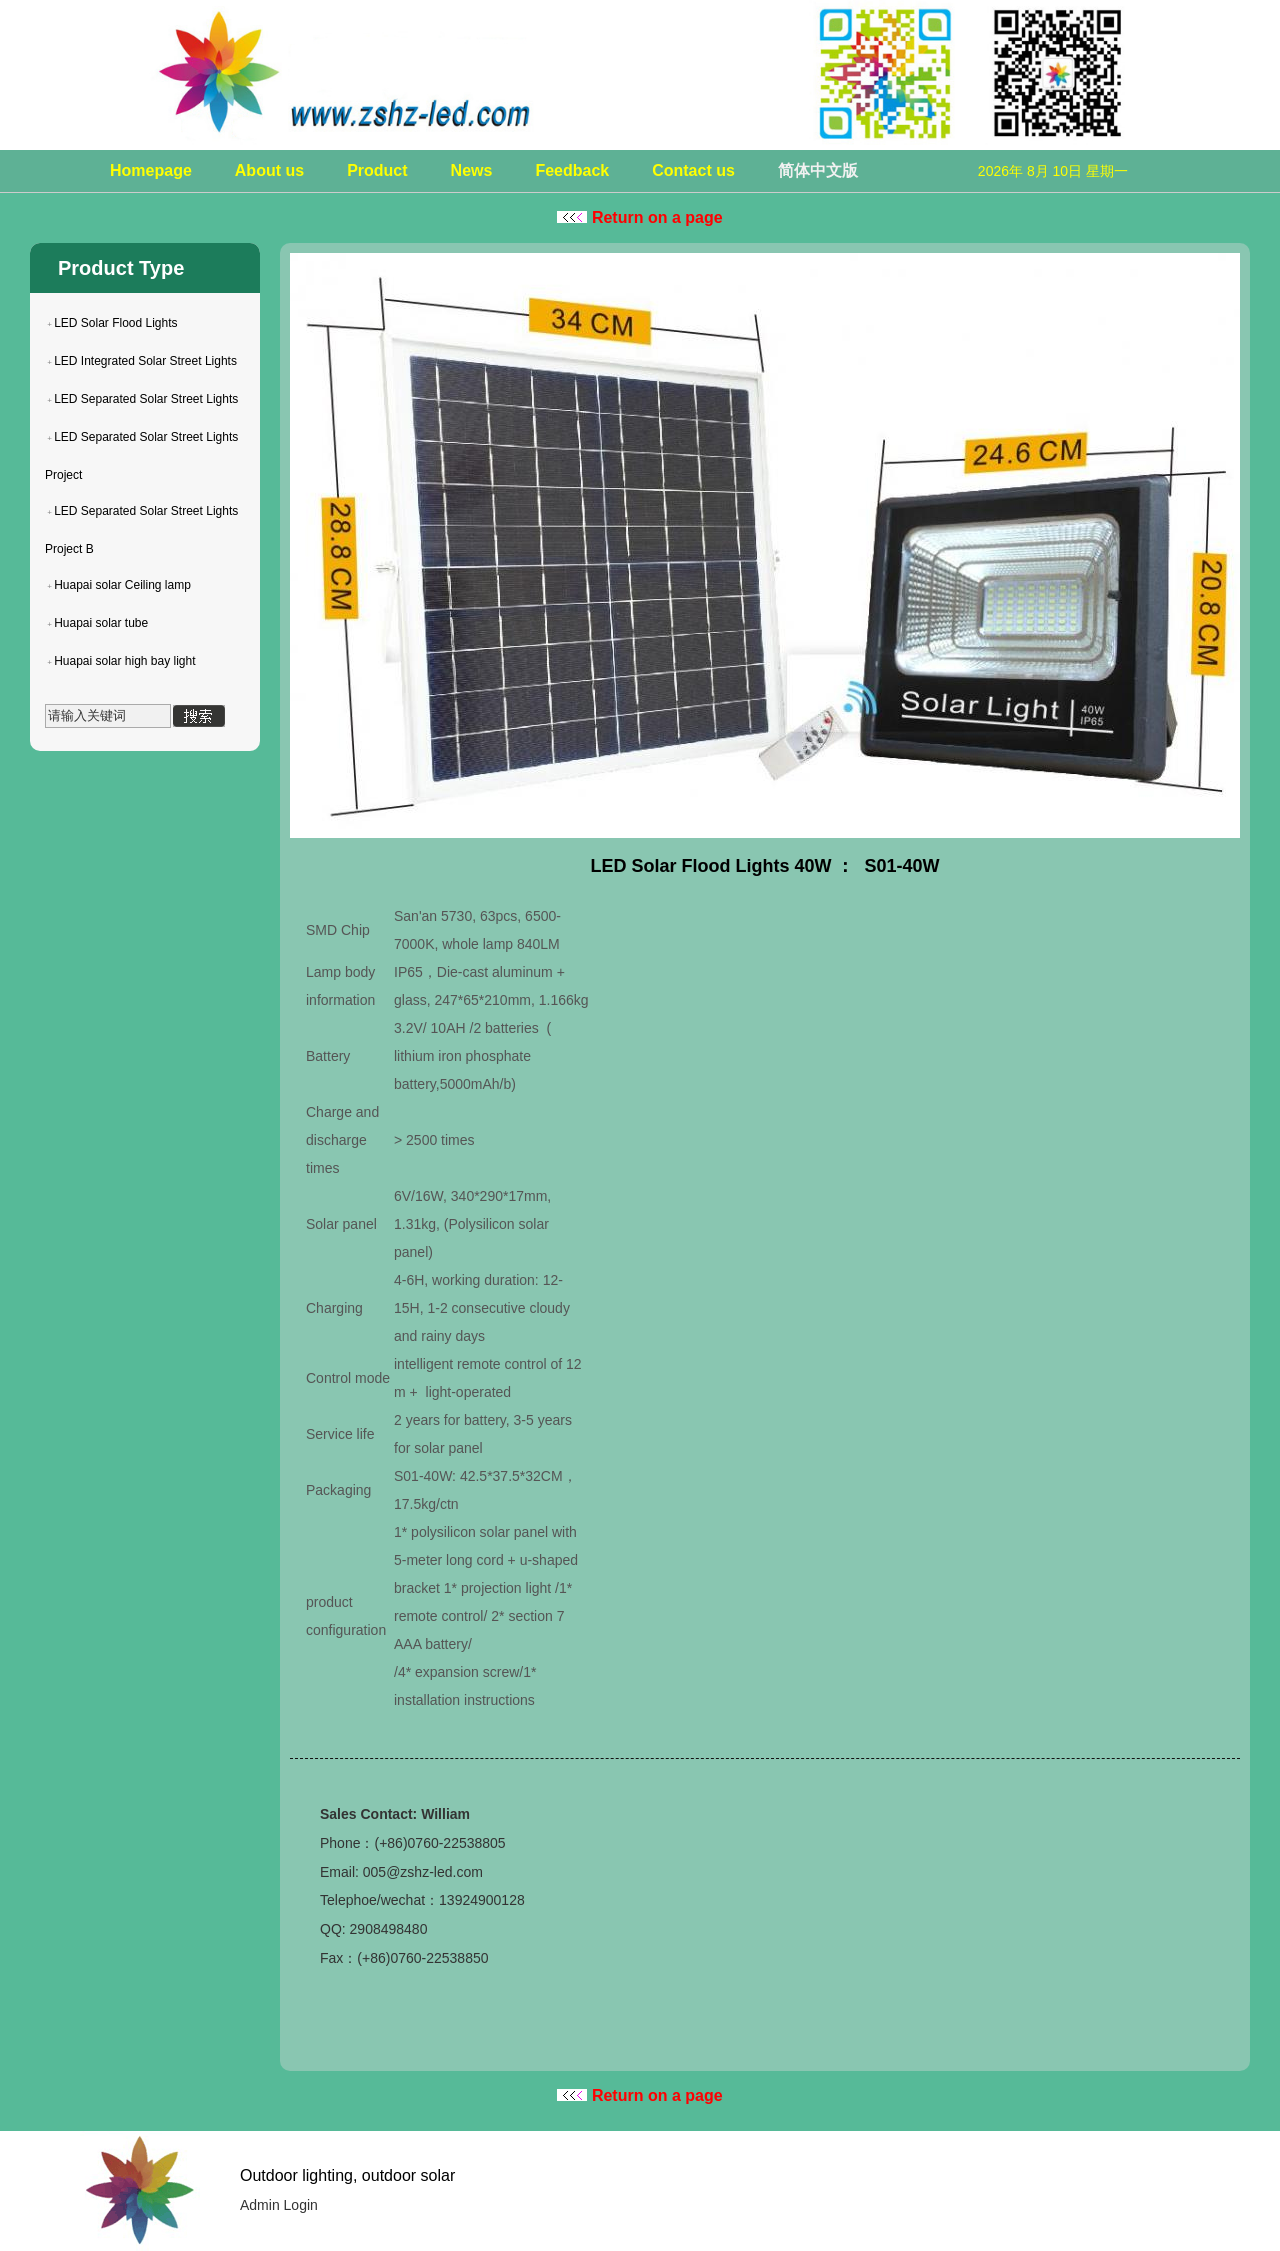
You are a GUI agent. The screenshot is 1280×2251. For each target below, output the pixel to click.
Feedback (572, 170)
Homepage (151, 170)
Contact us (693, 170)
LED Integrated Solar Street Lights (145, 361)
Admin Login (279, 2205)
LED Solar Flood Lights (115, 323)
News (472, 170)
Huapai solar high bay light (124, 661)
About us (269, 170)
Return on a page (639, 217)
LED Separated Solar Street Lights (146, 399)
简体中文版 (818, 170)
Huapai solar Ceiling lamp (122, 585)
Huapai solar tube (101, 623)
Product (377, 170)
